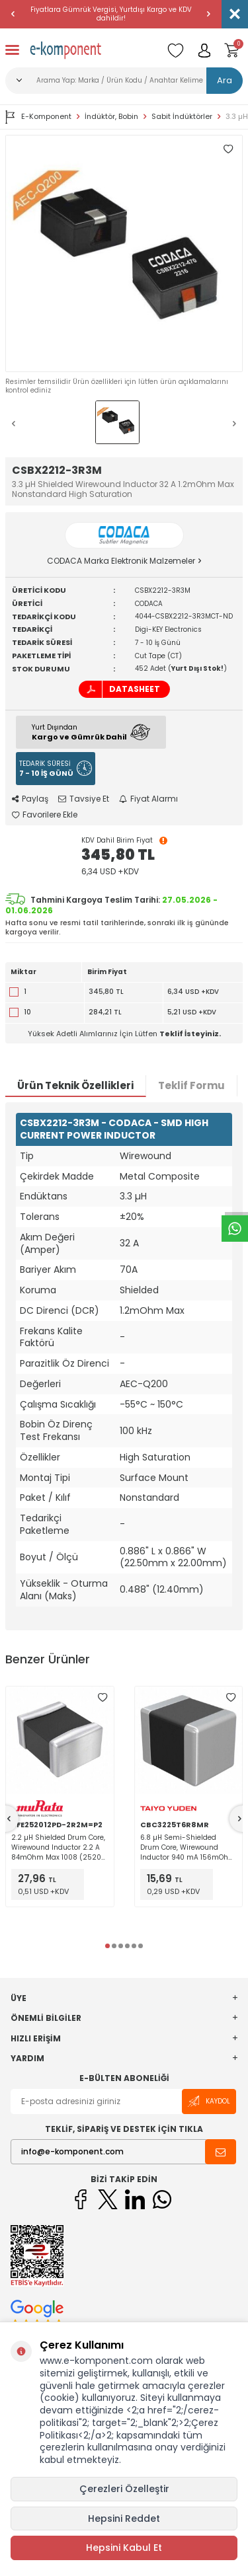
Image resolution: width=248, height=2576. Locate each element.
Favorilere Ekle (44, 815)
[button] (13, 13)
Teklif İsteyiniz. (190, 1033)
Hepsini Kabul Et (124, 2547)
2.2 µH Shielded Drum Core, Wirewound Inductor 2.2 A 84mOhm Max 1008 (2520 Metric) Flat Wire (58, 1847)
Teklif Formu (191, 1085)
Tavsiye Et (83, 799)
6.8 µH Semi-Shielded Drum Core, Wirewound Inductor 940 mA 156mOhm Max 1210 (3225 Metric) (187, 1847)
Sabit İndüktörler (181, 117)
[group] (124, 253)
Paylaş (30, 799)
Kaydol (209, 2101)
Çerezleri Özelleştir (124, 2488)
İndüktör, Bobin (111, 117)
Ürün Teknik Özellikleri (75, 1085)
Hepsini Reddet (124, 2518)
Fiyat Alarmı (148, 799)
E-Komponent (38, 117)
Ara (224, 80)
